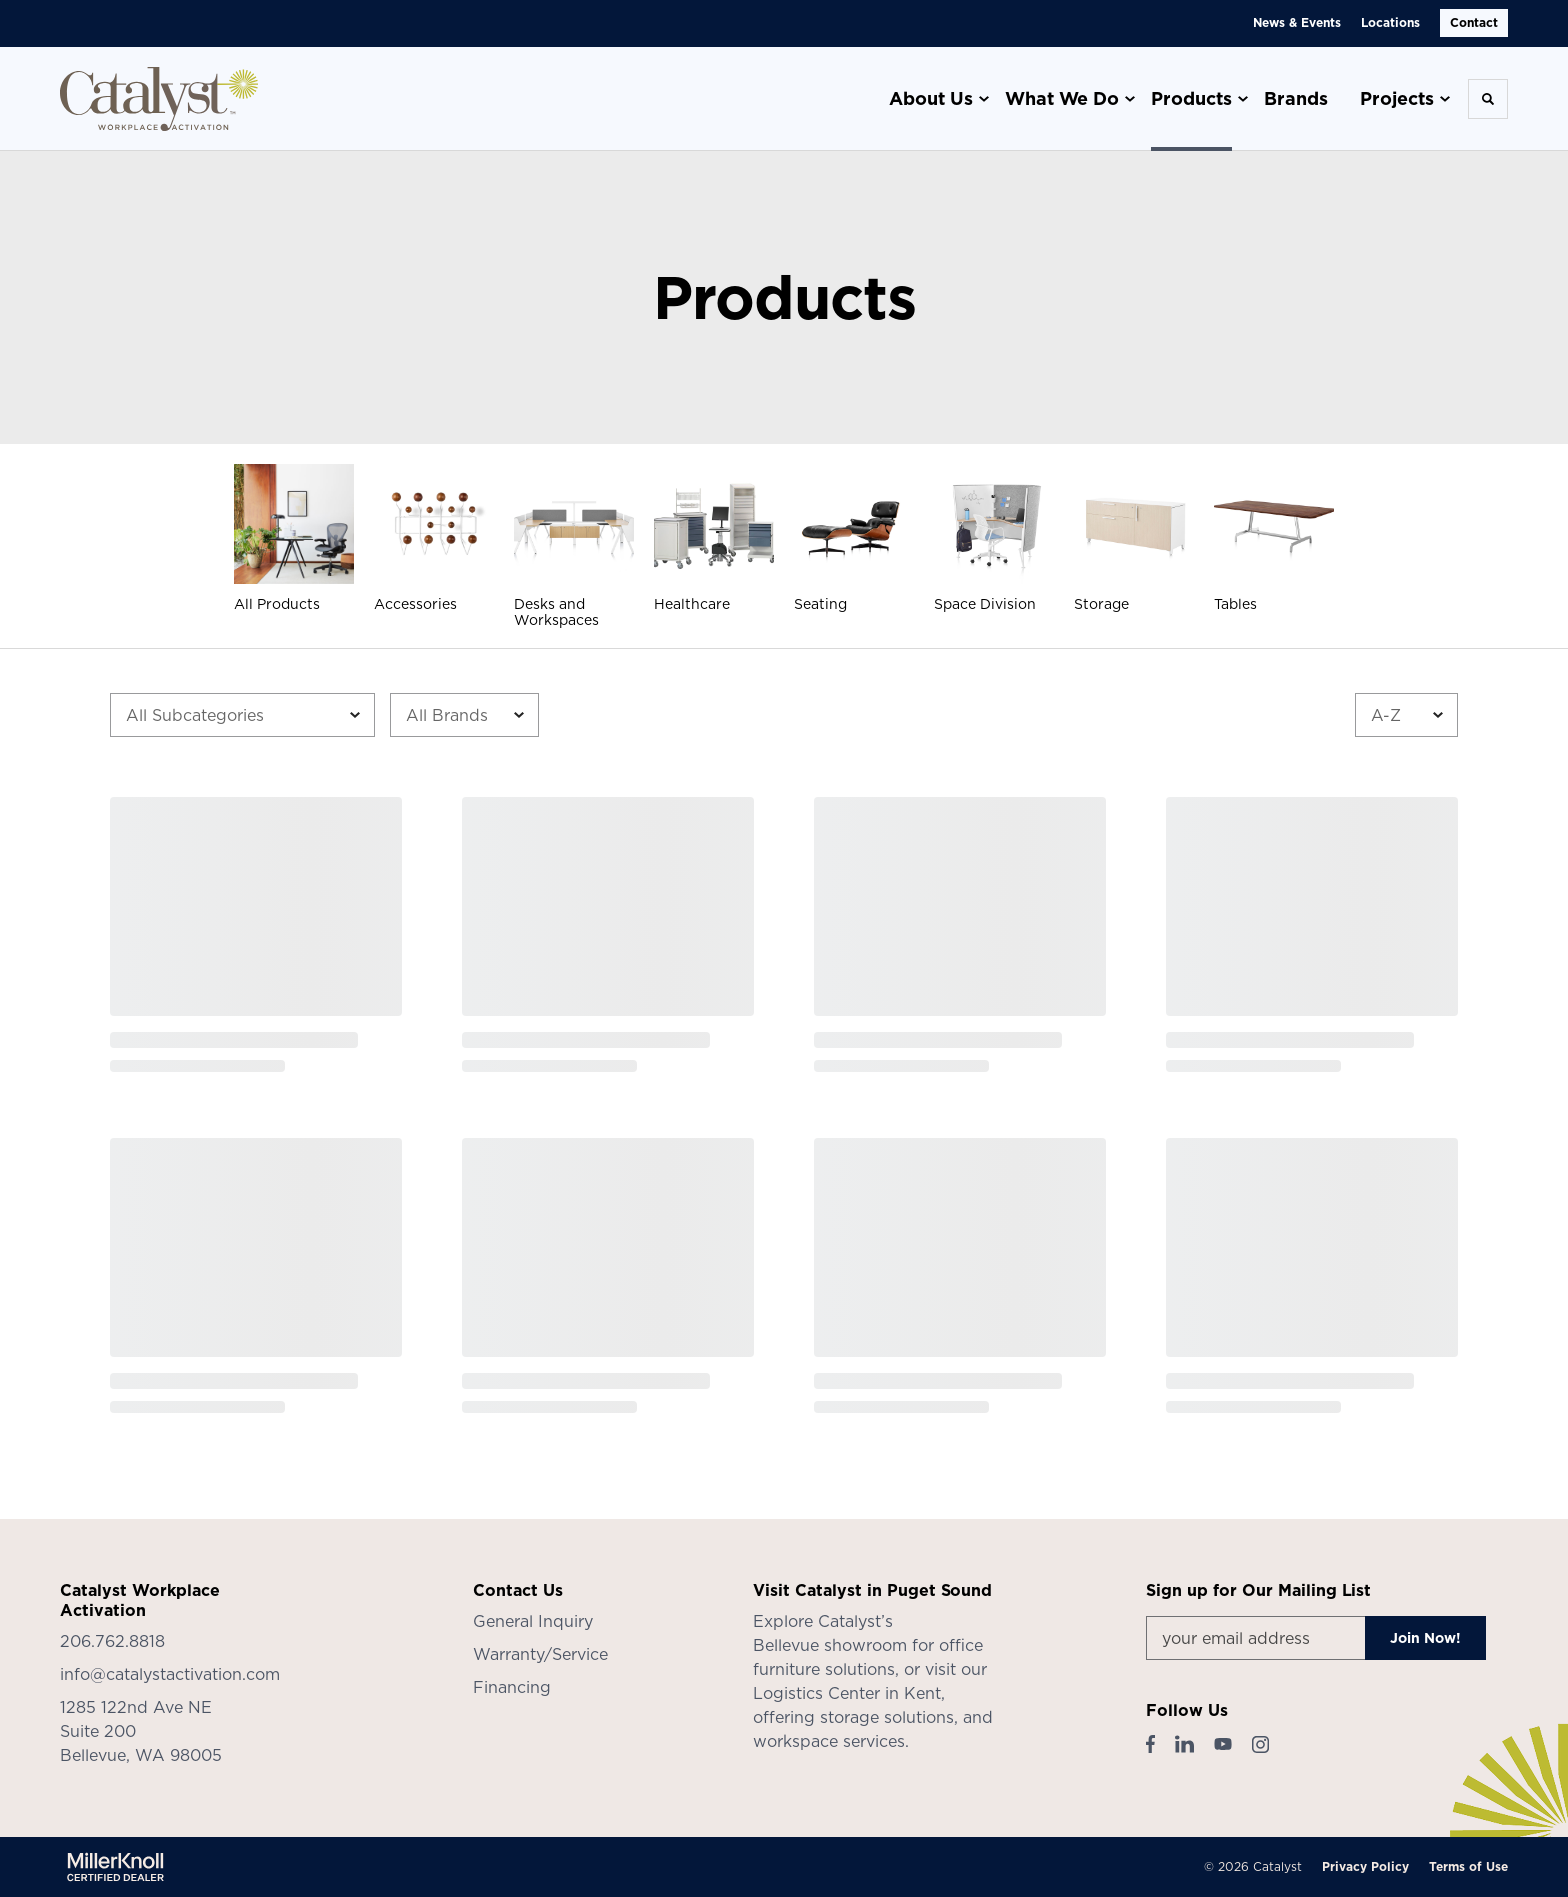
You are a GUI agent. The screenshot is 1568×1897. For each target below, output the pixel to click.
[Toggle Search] (1488, 99)
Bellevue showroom (830, 1645)
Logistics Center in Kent (847, 1693)
